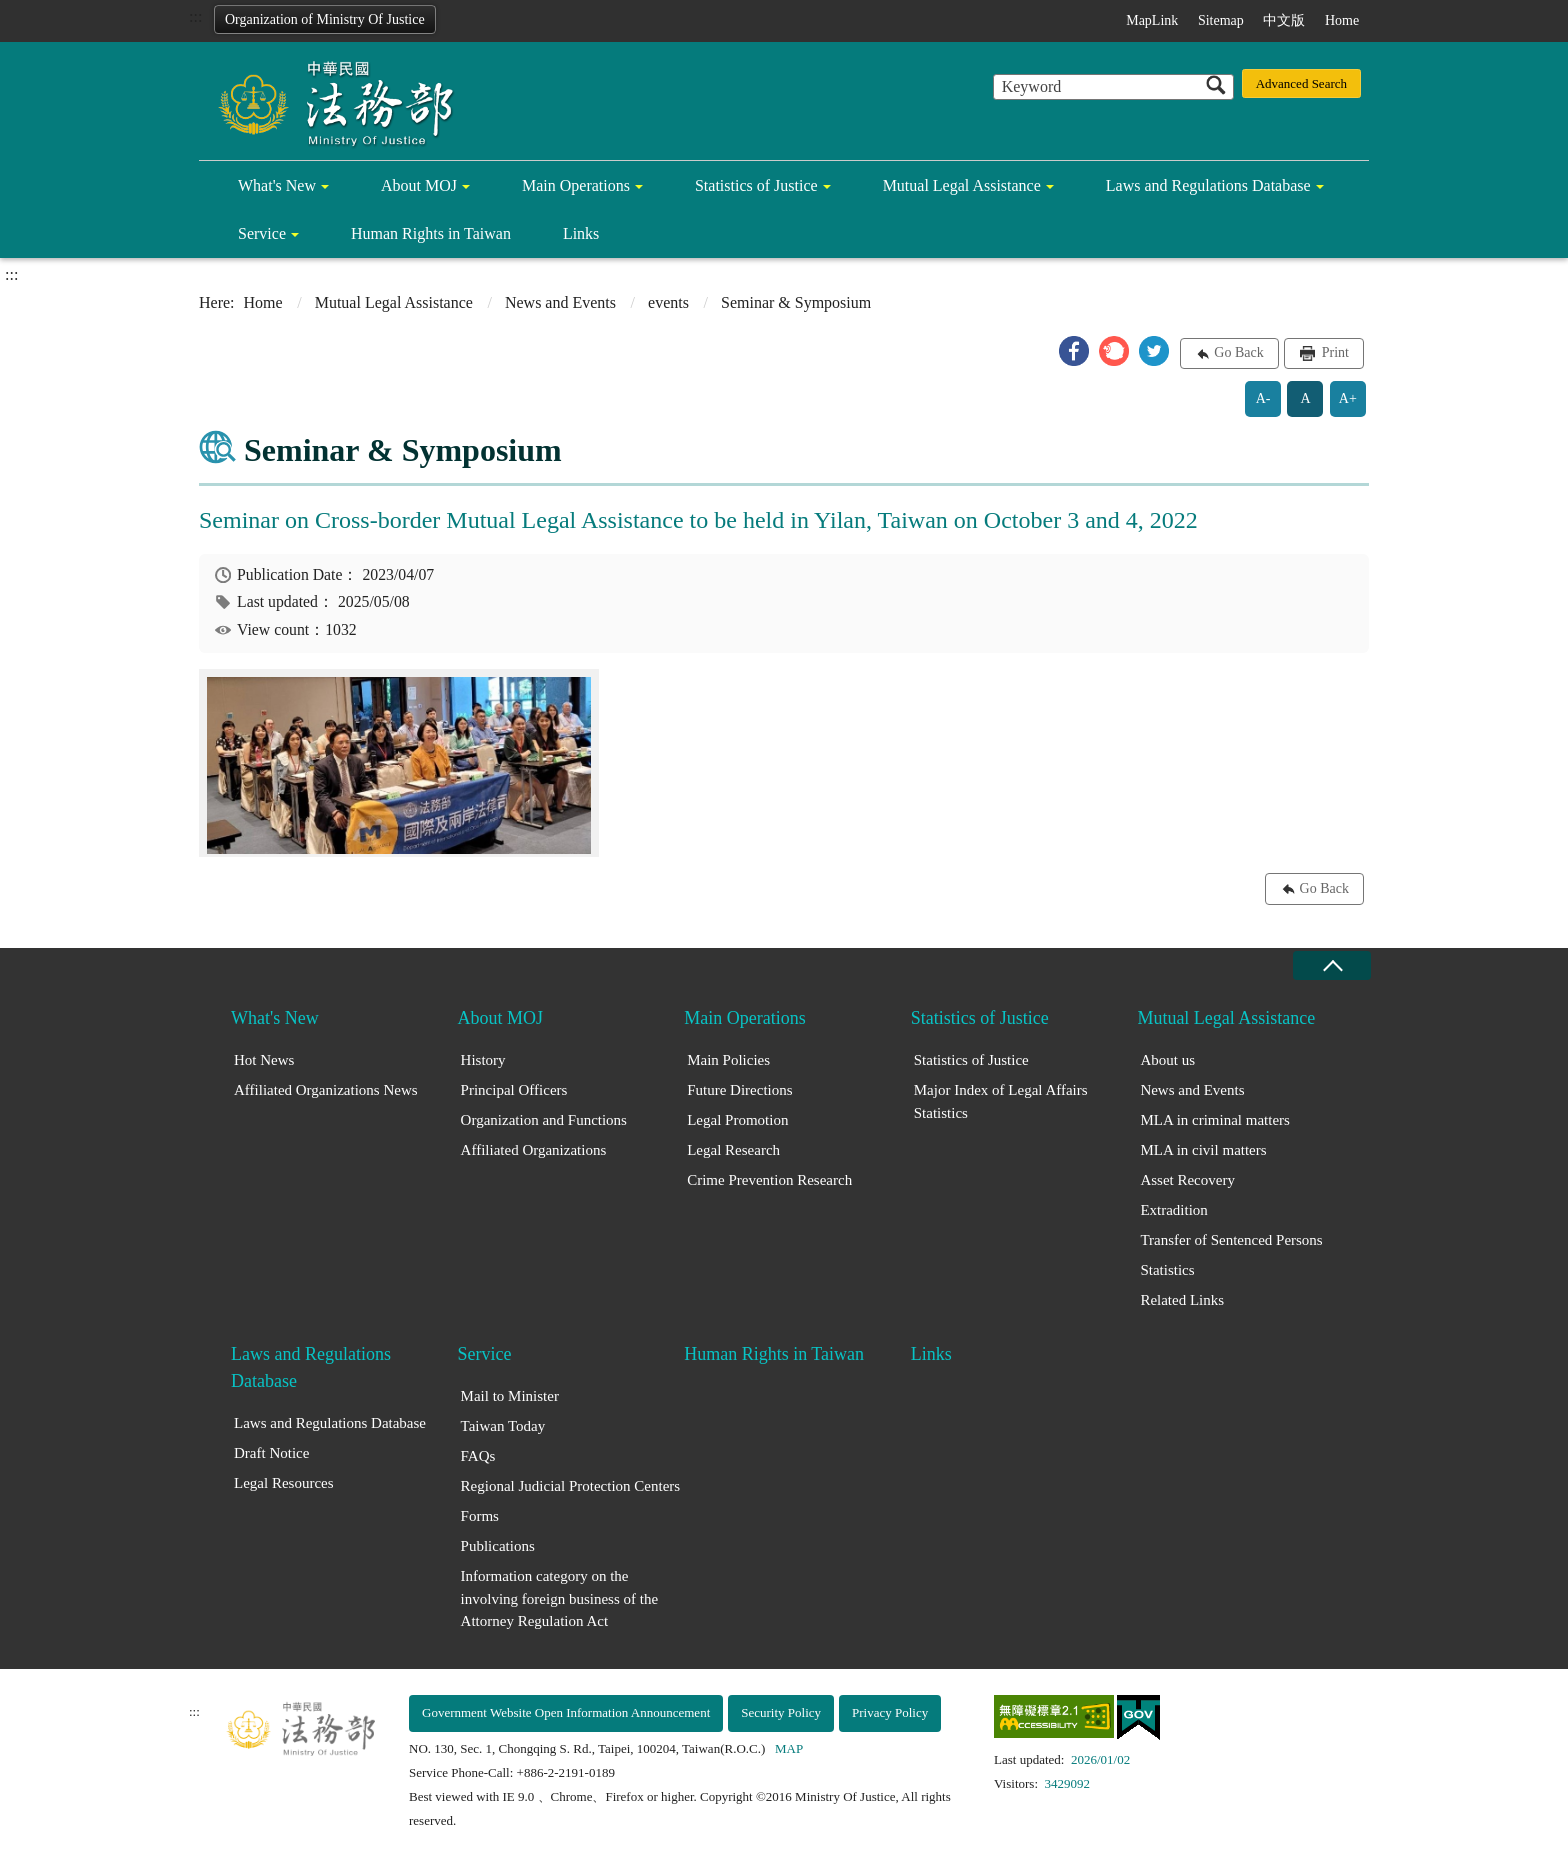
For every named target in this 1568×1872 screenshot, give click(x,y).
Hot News (264, 1060)
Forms (480, 1516)
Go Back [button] (1238, 352)
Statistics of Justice (756, 185)
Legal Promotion (737, 1120)
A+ (1348, 398)
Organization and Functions (544, 1120)
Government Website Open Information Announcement (566, 1712)
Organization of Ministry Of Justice (325, 19)
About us (1167, 1060)
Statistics (1167, 1270)
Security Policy (781, 1712)
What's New (277, 185)
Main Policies (728, 1060)
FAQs (478, 1456)
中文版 (1284, 20)
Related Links (1182, 1300)
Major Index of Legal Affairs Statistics (1001, 1101)
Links (581, 233)
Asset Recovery (1187, 1180)
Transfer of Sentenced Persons (1231, 1240)
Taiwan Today (503, 1426)
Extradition (1174, 1210)
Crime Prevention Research (769, 1180)
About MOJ (419, 185)
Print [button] (1333, 352)
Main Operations (576, 185)
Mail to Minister (510, 1396)
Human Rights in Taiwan (431, 233)
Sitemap (1221, 20)
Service (262, 233)
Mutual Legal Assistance (962, 185)
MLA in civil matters (1203, 1150)
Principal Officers (514, 1090)
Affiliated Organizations (534, 1150)
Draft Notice (271, 1453)
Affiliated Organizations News (326, 1090)
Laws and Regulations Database (1208, 185)
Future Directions (739, 1090)
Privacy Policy (890, 1712)
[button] (1074, 351)
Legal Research (733, 1150)
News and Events (560, 302)
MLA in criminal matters (1215, 1120)
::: (195, 16)
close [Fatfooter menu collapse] (1332, 965)
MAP (789, 1748)
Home (1342, 20)
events (668, 302)
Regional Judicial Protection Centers (571, 1486)
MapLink (1152, 20)
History (483, 1060)
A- (1263, 398)
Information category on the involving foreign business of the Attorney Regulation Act (559, 1598)
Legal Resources (284, 1483)
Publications (498, 1546)
